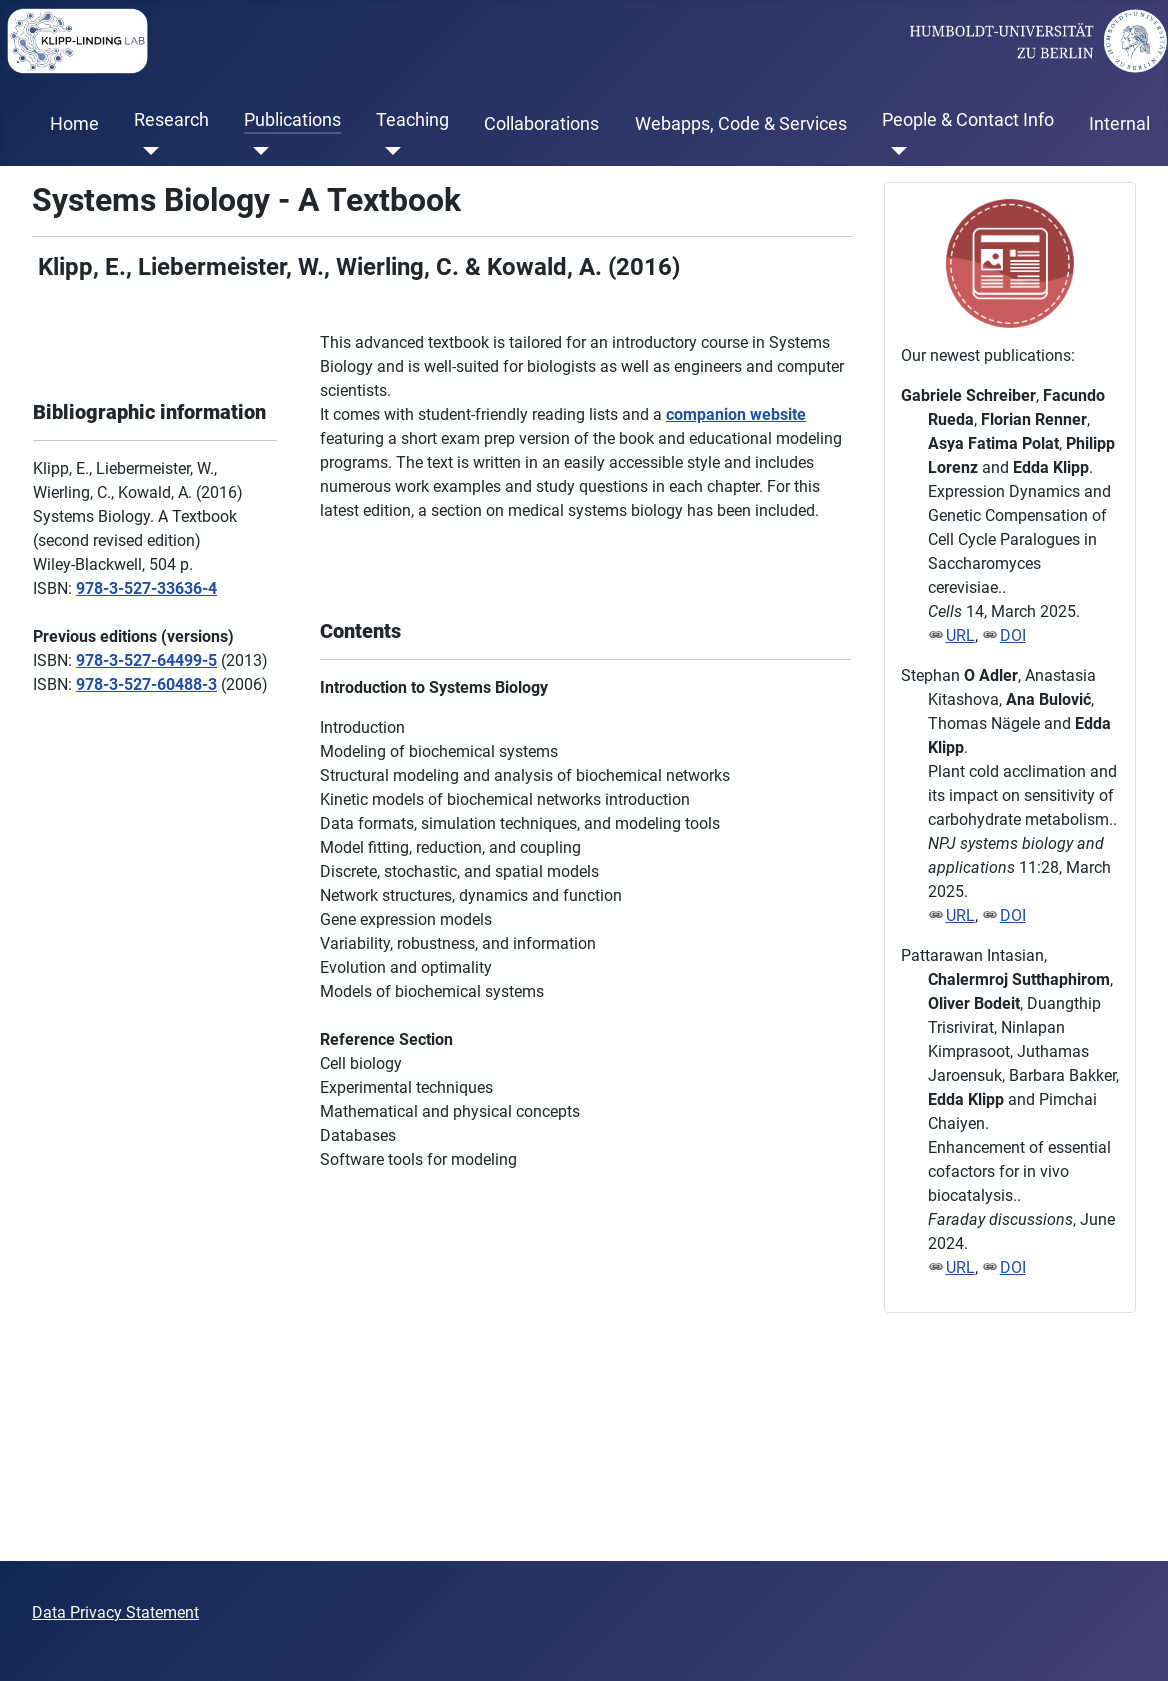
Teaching (412, 120)
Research (171, 120)
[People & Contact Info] (894, 151)
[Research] (146, 151)
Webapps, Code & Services (741, 124)
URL (960, 635)
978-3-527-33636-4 (146, 588)
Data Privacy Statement (115, 1612)
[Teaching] (388, 151)
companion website (736, 414)
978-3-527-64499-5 (146, 660)
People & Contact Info (968, 120)
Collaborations (541, 124)
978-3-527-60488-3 (146, 684)
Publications (292, 120)
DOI (1013, 635)
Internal (1119, 124)
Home (74, 124)
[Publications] (256, 151)
